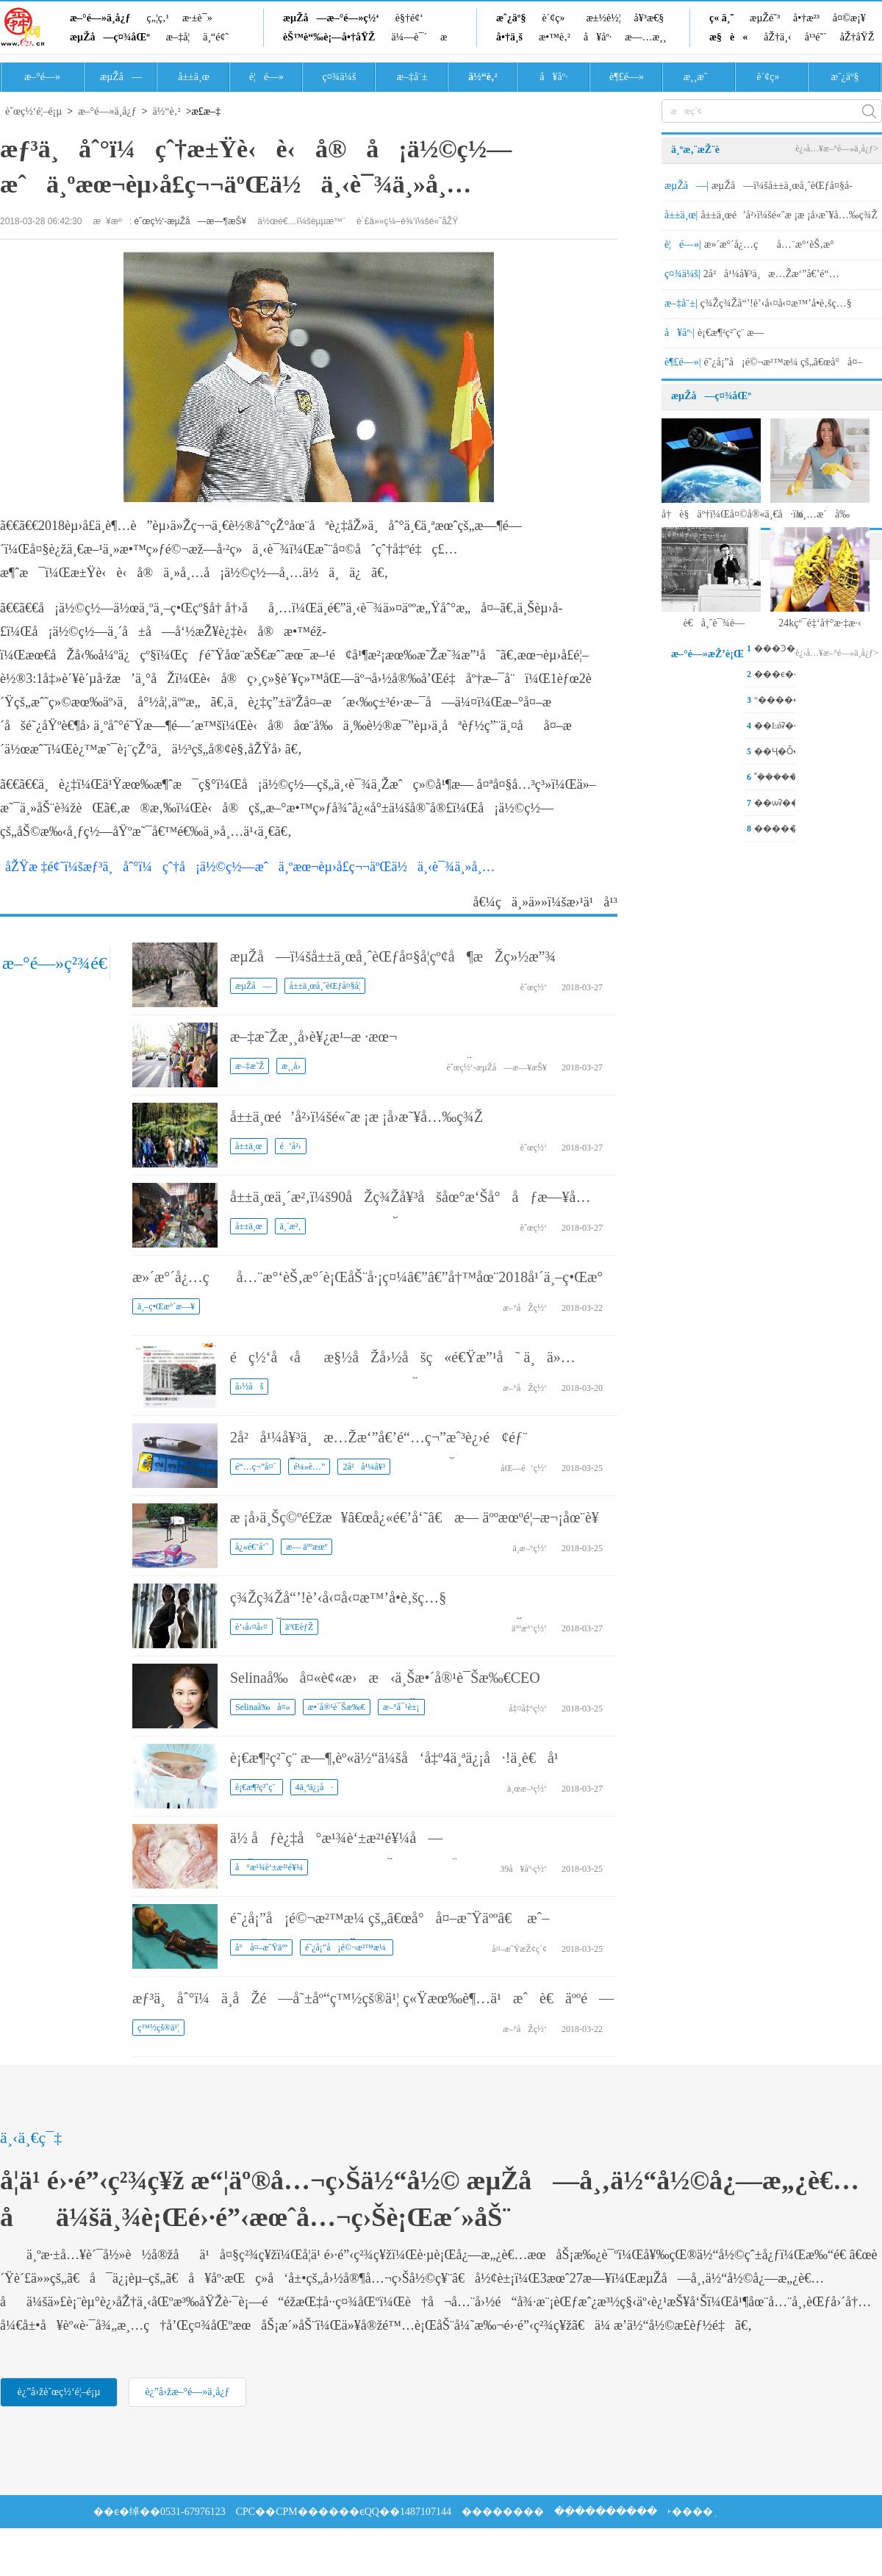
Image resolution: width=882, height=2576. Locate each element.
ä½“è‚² (483, 76)
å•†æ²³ (806, 18)
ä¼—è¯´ (409, 37)
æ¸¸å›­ (291, 1066)
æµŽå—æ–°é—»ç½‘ (331, 18)
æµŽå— (121, 76)
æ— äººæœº (306, 1547)
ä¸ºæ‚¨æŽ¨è (703, 149)
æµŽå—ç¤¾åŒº (110, 37)
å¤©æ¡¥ (849, 18)
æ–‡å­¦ (178, 37)
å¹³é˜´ (816, 37)
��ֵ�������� (605, 2511)
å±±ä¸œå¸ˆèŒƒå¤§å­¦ (325, 986)
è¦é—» (266, 76)
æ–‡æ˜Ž (249, 1066)
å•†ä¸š (509, 37)
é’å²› (290, 1146)
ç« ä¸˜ (721, 18)
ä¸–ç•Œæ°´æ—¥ (166, 1306)
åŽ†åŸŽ (857, 37)
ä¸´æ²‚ (290, 1226)
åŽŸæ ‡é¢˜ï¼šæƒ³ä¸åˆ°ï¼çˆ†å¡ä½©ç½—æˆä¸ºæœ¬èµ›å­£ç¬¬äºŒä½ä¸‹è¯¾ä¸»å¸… (250, 866)
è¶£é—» (626, 76)
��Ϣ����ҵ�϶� (145, 2544)
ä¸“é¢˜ (216, 37)
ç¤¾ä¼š (339, 76)
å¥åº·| (679, 332)
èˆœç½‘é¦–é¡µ (33, 111)
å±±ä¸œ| (681, 215)
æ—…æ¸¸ (645, 37)
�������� (503, 2511)
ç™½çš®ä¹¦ (158, 2027)
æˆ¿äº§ (511, 18)
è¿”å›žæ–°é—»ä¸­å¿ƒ (187, 2391)
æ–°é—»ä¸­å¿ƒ (100, 18)
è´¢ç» (557, 18)
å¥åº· (598, 37)
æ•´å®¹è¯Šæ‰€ (336, 1707)
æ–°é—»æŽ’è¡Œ (707, 653)
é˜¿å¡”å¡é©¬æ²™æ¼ (346, 1947)
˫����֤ (690, 2511)
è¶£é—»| (682, 362)
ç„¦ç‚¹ (158, 18)
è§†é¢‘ (409, 18)
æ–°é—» (42, 76)
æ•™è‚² (554, 37)
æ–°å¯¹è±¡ (401, 1707)
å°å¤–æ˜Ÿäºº (261, 1947)
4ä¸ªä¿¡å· (314, 1787)
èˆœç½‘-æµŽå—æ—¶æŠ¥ (191, 221)
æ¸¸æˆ (700, 76)
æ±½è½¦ (604, 18)
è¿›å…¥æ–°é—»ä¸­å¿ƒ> (836, 148)
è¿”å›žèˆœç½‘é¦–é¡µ (58, 2391)
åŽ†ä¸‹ (777, 37)
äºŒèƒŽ (299, 1627)
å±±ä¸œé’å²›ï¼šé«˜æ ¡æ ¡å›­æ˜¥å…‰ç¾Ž (356, 1117)
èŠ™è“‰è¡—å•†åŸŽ (329, 37)
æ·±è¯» (197, 18)
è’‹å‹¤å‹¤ (251, 1627)
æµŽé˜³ (765, 18)
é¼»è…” (309, 1466)
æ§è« (728, 37)
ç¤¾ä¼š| (682, 273)
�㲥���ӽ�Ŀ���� (265, 2544)
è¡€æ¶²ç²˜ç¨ (256, 1787)
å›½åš (249, 1386)
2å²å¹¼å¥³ (364, 1466)
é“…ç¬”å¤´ (255, 1466)
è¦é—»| (682, 244)
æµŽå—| (686, 185)
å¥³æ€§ (649, 18)
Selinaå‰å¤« (262, 1707)
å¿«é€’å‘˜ (251, 1547)
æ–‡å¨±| (681, 303)
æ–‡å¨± (412, 76)
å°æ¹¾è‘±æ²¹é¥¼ (269, 1867)
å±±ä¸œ (193, 76)
